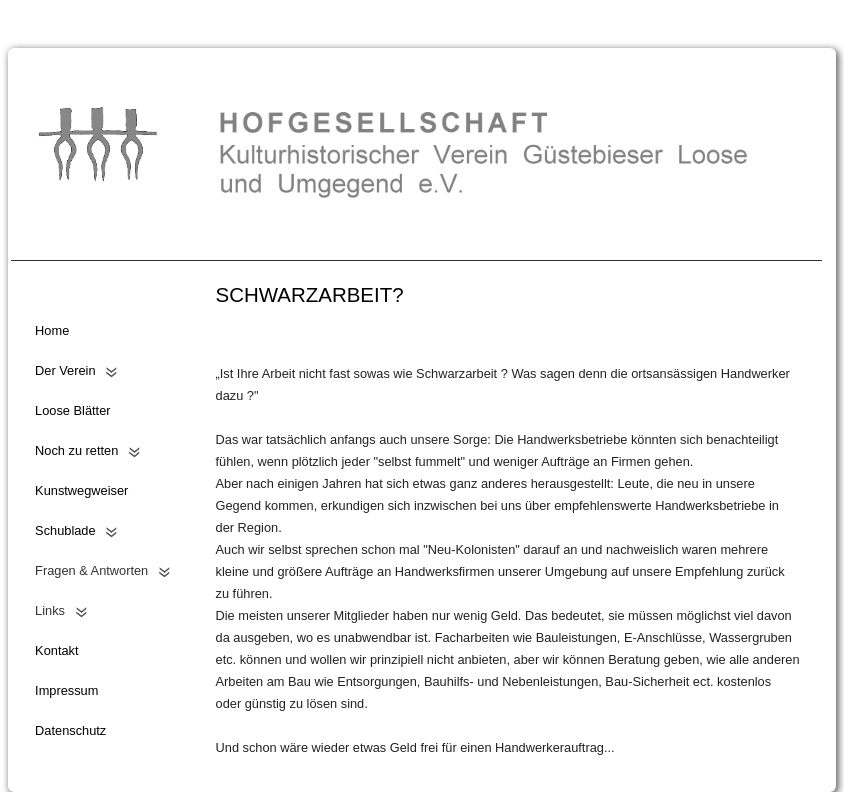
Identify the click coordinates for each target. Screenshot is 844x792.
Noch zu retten (76, 450)
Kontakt (56, 650)
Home (52, 330)
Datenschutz (70, 730)
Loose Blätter (72, 410)
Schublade (65, 530)
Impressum (66, 690)
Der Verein (65, 370)
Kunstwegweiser (81, 490)
